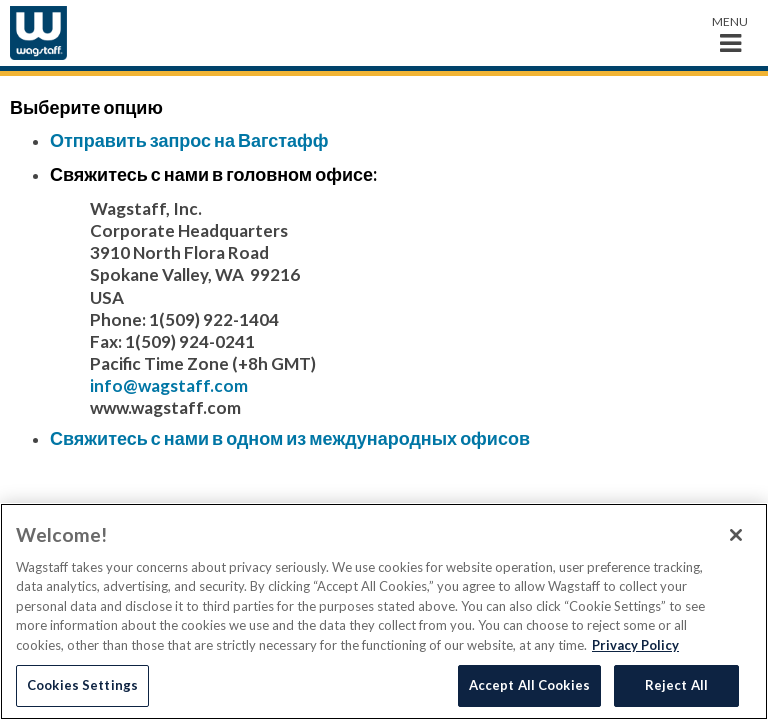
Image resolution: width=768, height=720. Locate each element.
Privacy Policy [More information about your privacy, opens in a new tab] (635, 645)
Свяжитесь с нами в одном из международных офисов (290, 438)
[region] (384, 611)
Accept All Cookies (529, 685)
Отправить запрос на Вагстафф (189, 140)
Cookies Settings (82, 685)
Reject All (676, 685)
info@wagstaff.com (169, 385)
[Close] (736, 535)
